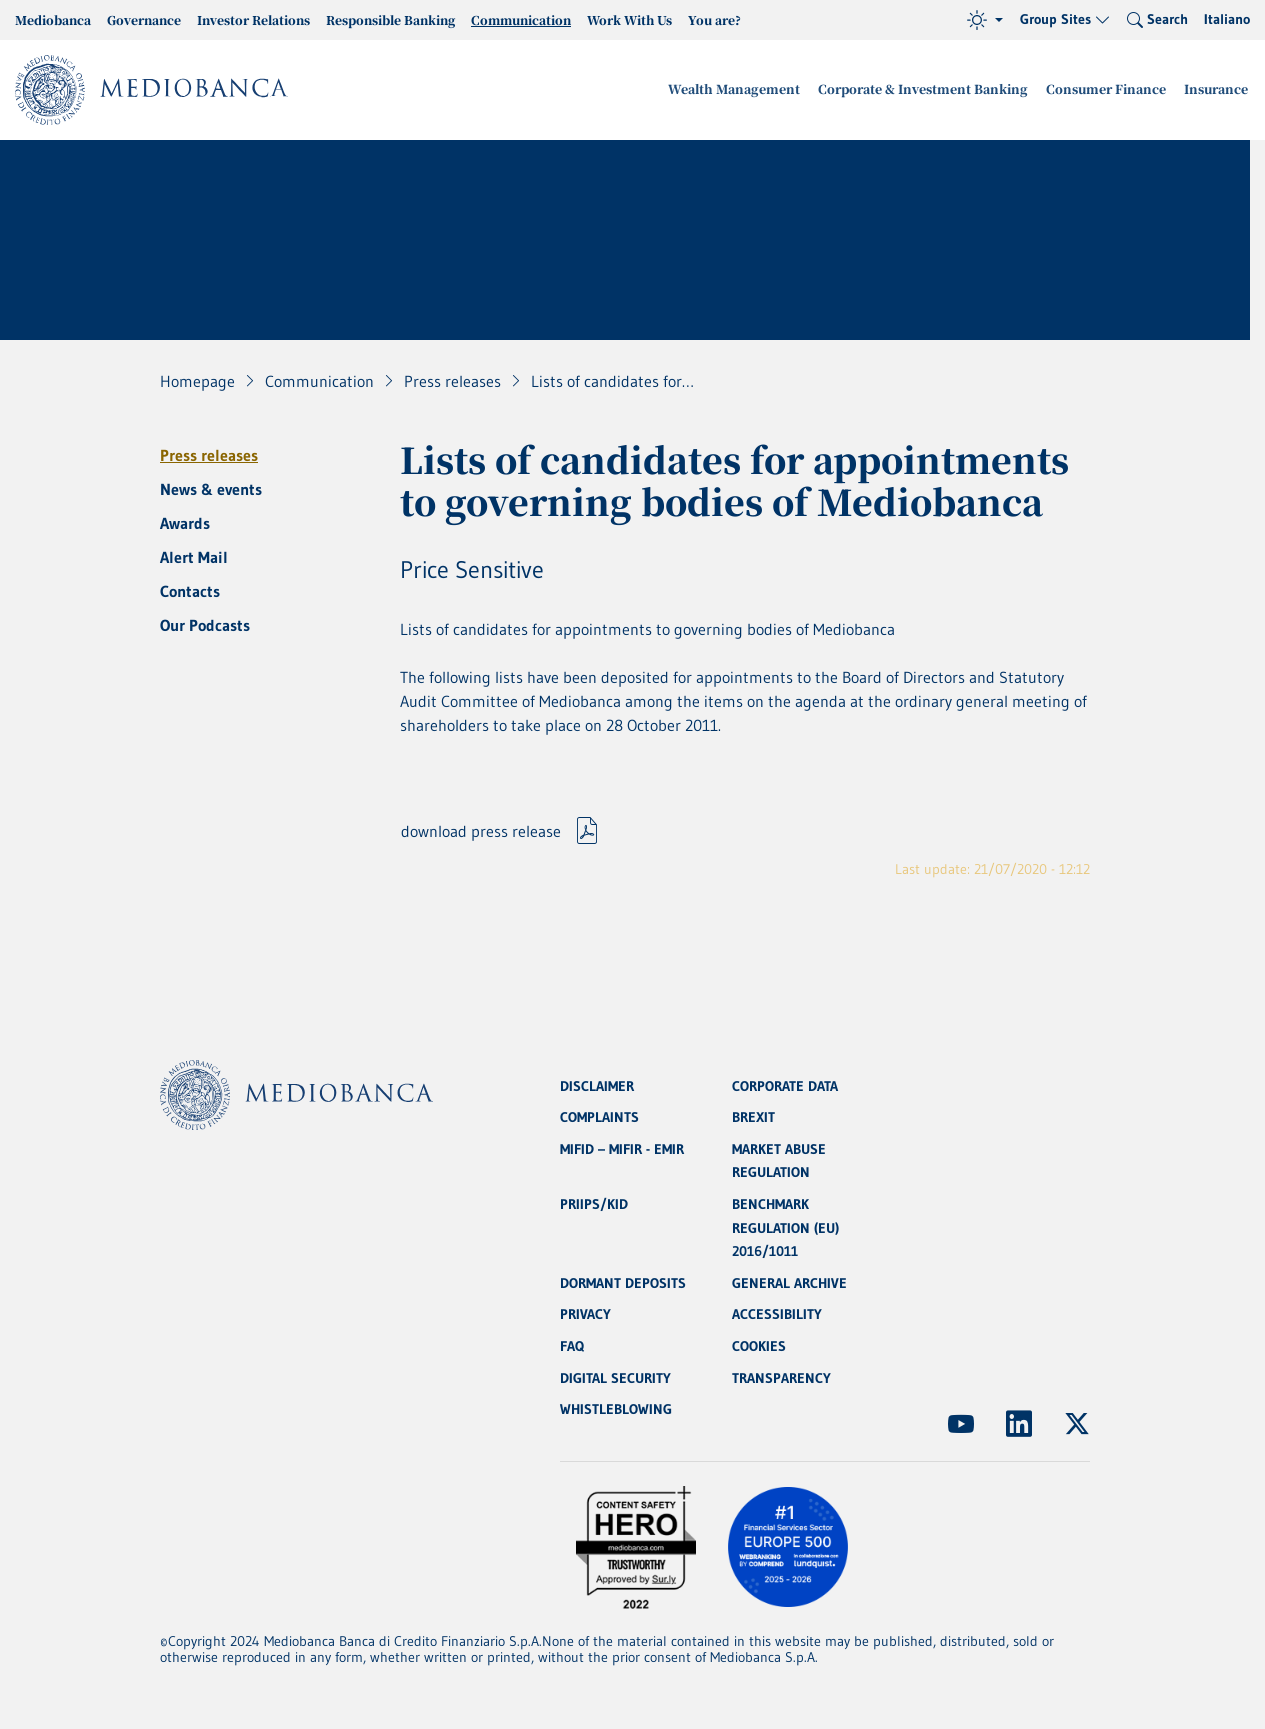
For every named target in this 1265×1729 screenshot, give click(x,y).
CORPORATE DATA (785, 1082)
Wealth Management (756, 89)
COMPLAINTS (599, 1114)
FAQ (572, 1346)
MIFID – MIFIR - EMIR (622, 1146)
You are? (714, 19)
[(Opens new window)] (961, 1424)
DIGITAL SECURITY (615, 1378)
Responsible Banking (390, 19)
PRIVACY (585, 1314)
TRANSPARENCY (781, 1378)
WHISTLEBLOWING (616, 1410)
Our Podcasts (205, 625)
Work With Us (629, 19)
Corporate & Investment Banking (937, 89)
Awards (185, 523)
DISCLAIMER (597, 1082)
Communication (521, 19)
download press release (481, 833)
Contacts (190, 591)
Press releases (209, 455)
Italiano (1227, 19)
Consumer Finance (1113, 89)
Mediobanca (53, 19)
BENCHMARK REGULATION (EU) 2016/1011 (785, 1226)
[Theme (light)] (985, 20)
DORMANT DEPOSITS (623, 1282)
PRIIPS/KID (594, 1202)
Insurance (1218, 89)
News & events (211, 489)
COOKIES (759, 1346)
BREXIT (753, 1114)
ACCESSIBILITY (777, 1314)
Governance (144, 19)
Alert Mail (194, 557)
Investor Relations (253, 19)
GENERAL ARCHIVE (789, 1282)
